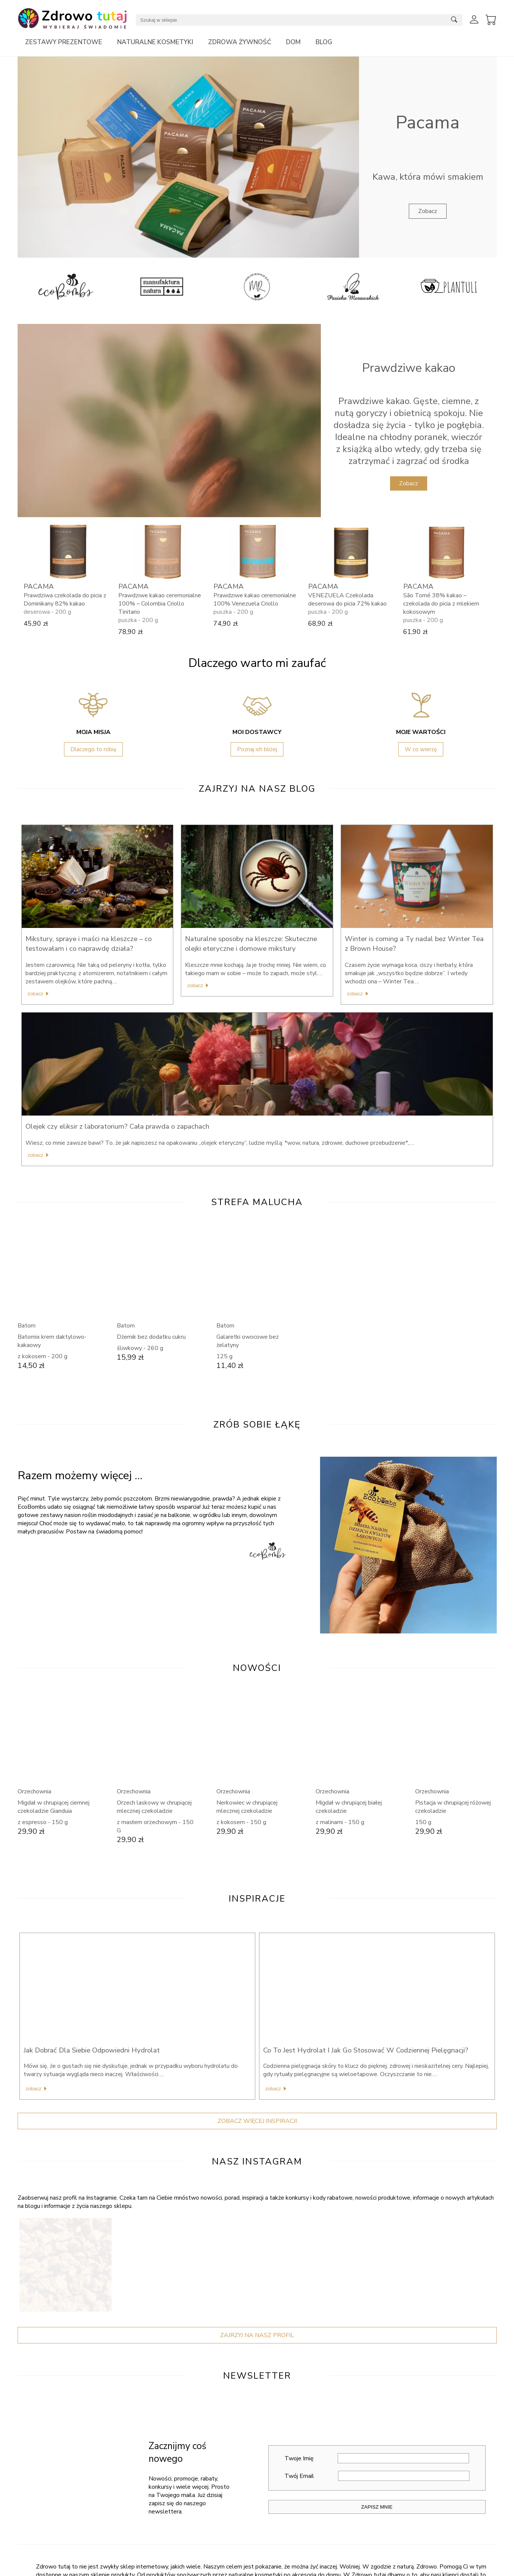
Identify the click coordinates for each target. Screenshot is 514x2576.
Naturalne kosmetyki (155, 42)
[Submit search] (454, 20)
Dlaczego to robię (93, 749)
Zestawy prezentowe (63, 42)
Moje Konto (280, 2561)
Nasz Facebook (37, 2561)
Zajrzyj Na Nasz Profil (257, 2200)
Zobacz (427, 211)
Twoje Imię (377, 2323)
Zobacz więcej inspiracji (257, 1986)
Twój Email (377, 2341)
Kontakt (156, 2572)
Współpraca (401, 2572)
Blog (324, 42)
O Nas (154, 2561)
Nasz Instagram (38, 2572)
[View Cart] (491, 20)
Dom (293, 42)
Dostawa (278, 2572)
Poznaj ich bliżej (257, 749)
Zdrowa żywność (239, 42)
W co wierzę (421, 749)
